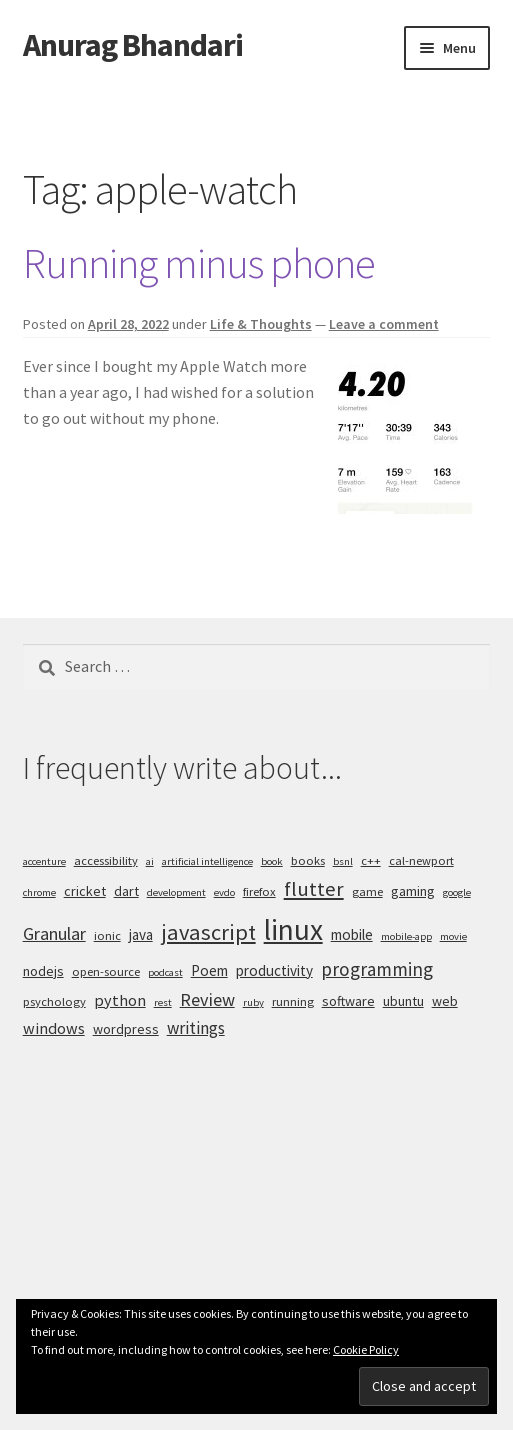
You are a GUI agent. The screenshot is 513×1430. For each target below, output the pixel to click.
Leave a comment (384, 324)
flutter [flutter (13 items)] (314, 889)
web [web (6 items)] (445, 1001)
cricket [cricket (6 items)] (85, 891)
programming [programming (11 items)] (377, 969)
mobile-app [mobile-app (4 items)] (406, 936)
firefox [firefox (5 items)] (259, 891)
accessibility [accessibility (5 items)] (106, 860)
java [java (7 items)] (141, 934)
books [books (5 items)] (308, 860)
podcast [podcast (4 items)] (165, 972)
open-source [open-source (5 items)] (106, 971)
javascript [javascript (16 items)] (208, 932)
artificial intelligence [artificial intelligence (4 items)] (207, 861)
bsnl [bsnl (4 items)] (343, 861)
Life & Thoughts (261, 324)
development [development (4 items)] (176, 892)
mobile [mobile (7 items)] (352, 934)
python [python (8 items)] (120, 1000)
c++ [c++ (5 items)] (371, 860)
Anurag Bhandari (133, 45)
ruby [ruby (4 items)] (253, 1002)
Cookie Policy (366, 1349)
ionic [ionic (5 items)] (107, 935)
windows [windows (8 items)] (54, 1028)
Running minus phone (199, 263)
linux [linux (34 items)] (293, 929)
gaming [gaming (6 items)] (413, 891)
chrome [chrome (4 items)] (39, 892)
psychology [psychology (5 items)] (54, 1001)
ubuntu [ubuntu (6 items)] (403, 1001)
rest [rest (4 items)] (163, 1002)
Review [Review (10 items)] (207, 999)
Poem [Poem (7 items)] (209, 970)
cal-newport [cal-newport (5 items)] (421, 860)
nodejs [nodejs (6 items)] (43, 971)
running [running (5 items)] (293, 1001)
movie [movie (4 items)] (453, 936)
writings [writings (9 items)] (196, 1028)
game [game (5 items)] (367, 891)
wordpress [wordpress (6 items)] (126, 1029)
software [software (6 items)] (348, 1001)
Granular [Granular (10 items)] (54, 933)
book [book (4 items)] (272, 861)
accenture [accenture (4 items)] (44, 861)
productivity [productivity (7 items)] (274, 970)
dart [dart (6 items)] (126, 891)
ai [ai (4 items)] (150, 861)
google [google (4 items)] (457, 892)
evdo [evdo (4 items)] (224, 892)
